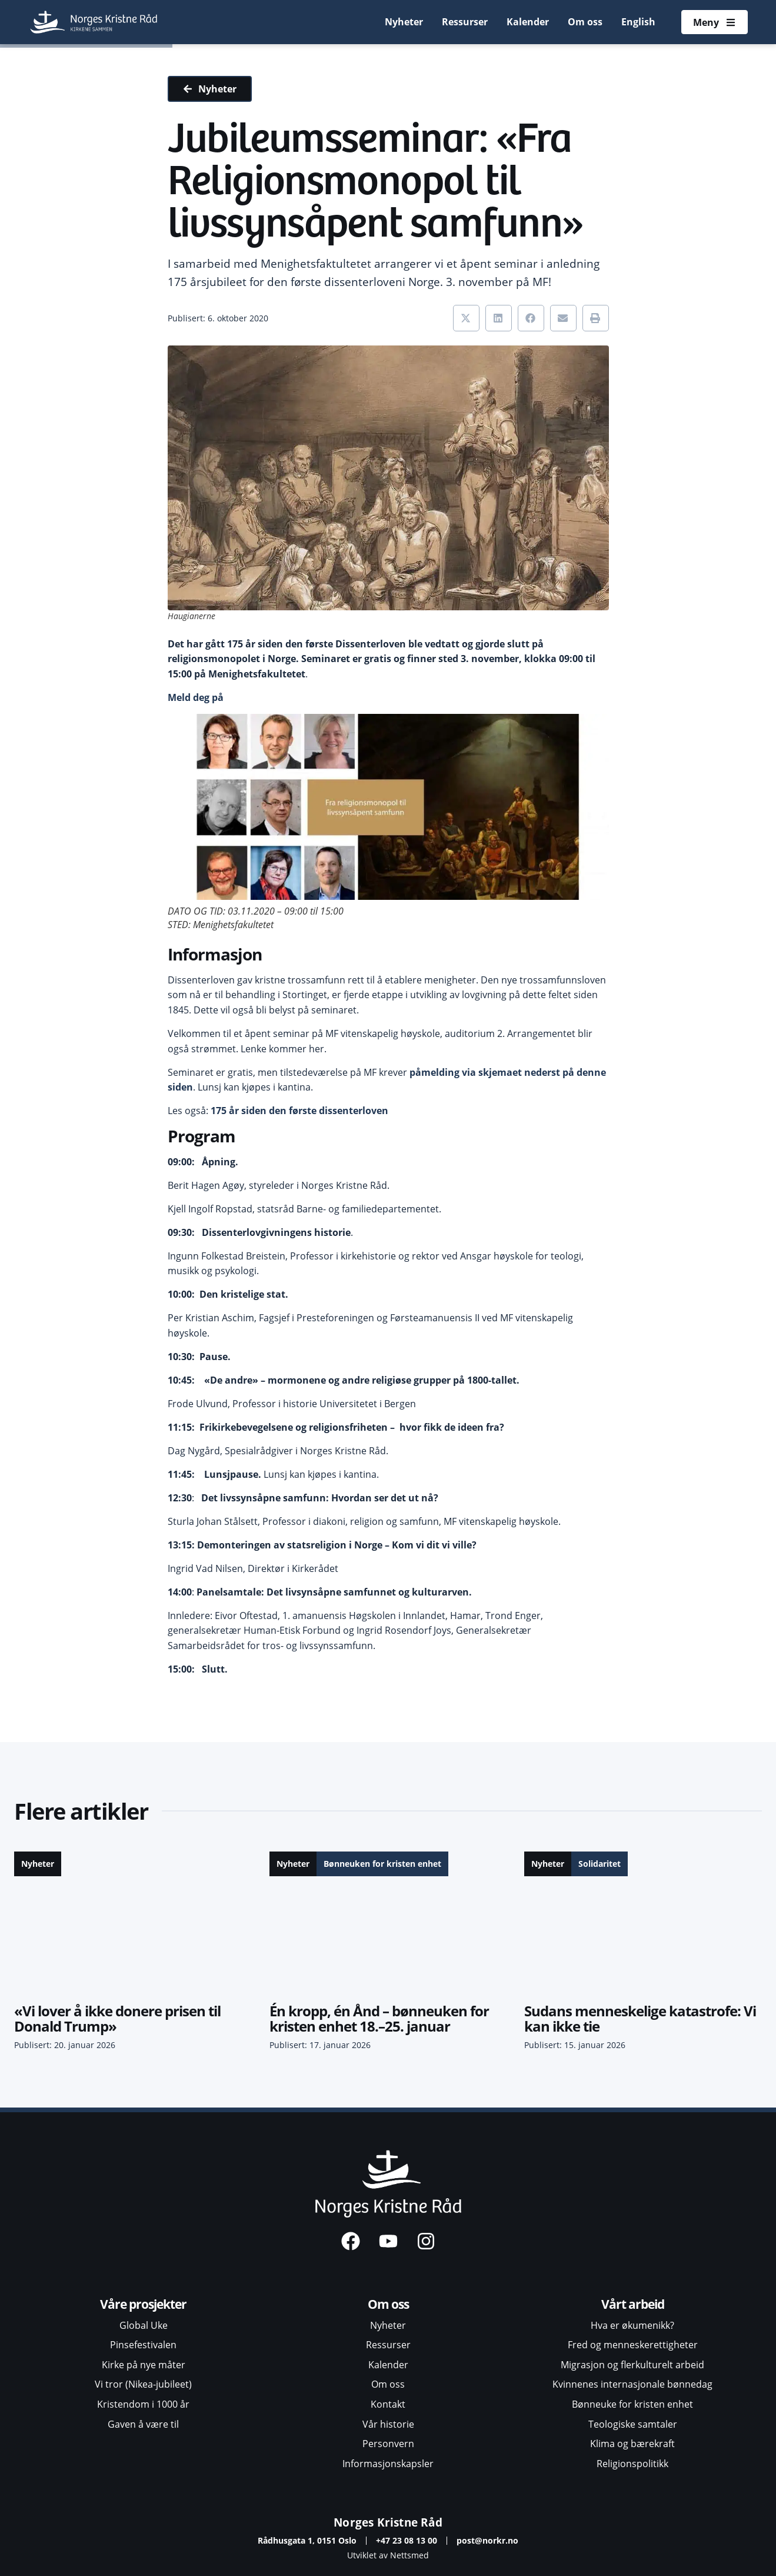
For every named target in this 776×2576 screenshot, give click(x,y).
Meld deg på (196, 697)
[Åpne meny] (714, 22)
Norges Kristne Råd (388, 2522)
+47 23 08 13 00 (406, 2540)
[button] (466, 318)
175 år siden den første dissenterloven (299, 1110)
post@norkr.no (487, 2540)
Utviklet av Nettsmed (388, 2555)
